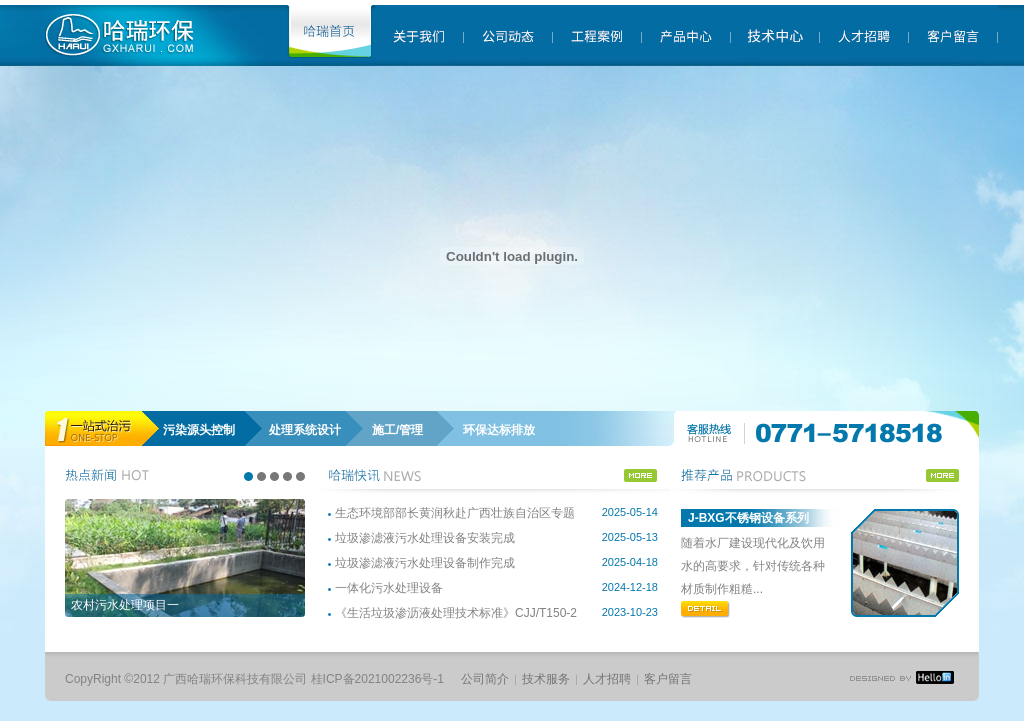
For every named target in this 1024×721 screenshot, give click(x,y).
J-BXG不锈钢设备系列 (748, 518)
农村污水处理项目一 (125, 605)
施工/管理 (397, 430)
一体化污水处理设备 (389, 588)
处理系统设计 (305, 430)
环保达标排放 (499, 430)
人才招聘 (607, 679)
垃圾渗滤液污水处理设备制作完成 (425, 563)
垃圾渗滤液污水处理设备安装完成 (425, 538)
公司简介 (485, 679)
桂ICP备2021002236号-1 (377, 679)
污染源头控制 (199, 430)
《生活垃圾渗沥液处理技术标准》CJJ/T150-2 (456, 613)
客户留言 (668, 679)
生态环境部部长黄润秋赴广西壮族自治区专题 (455, 513)
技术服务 (546, 679)
